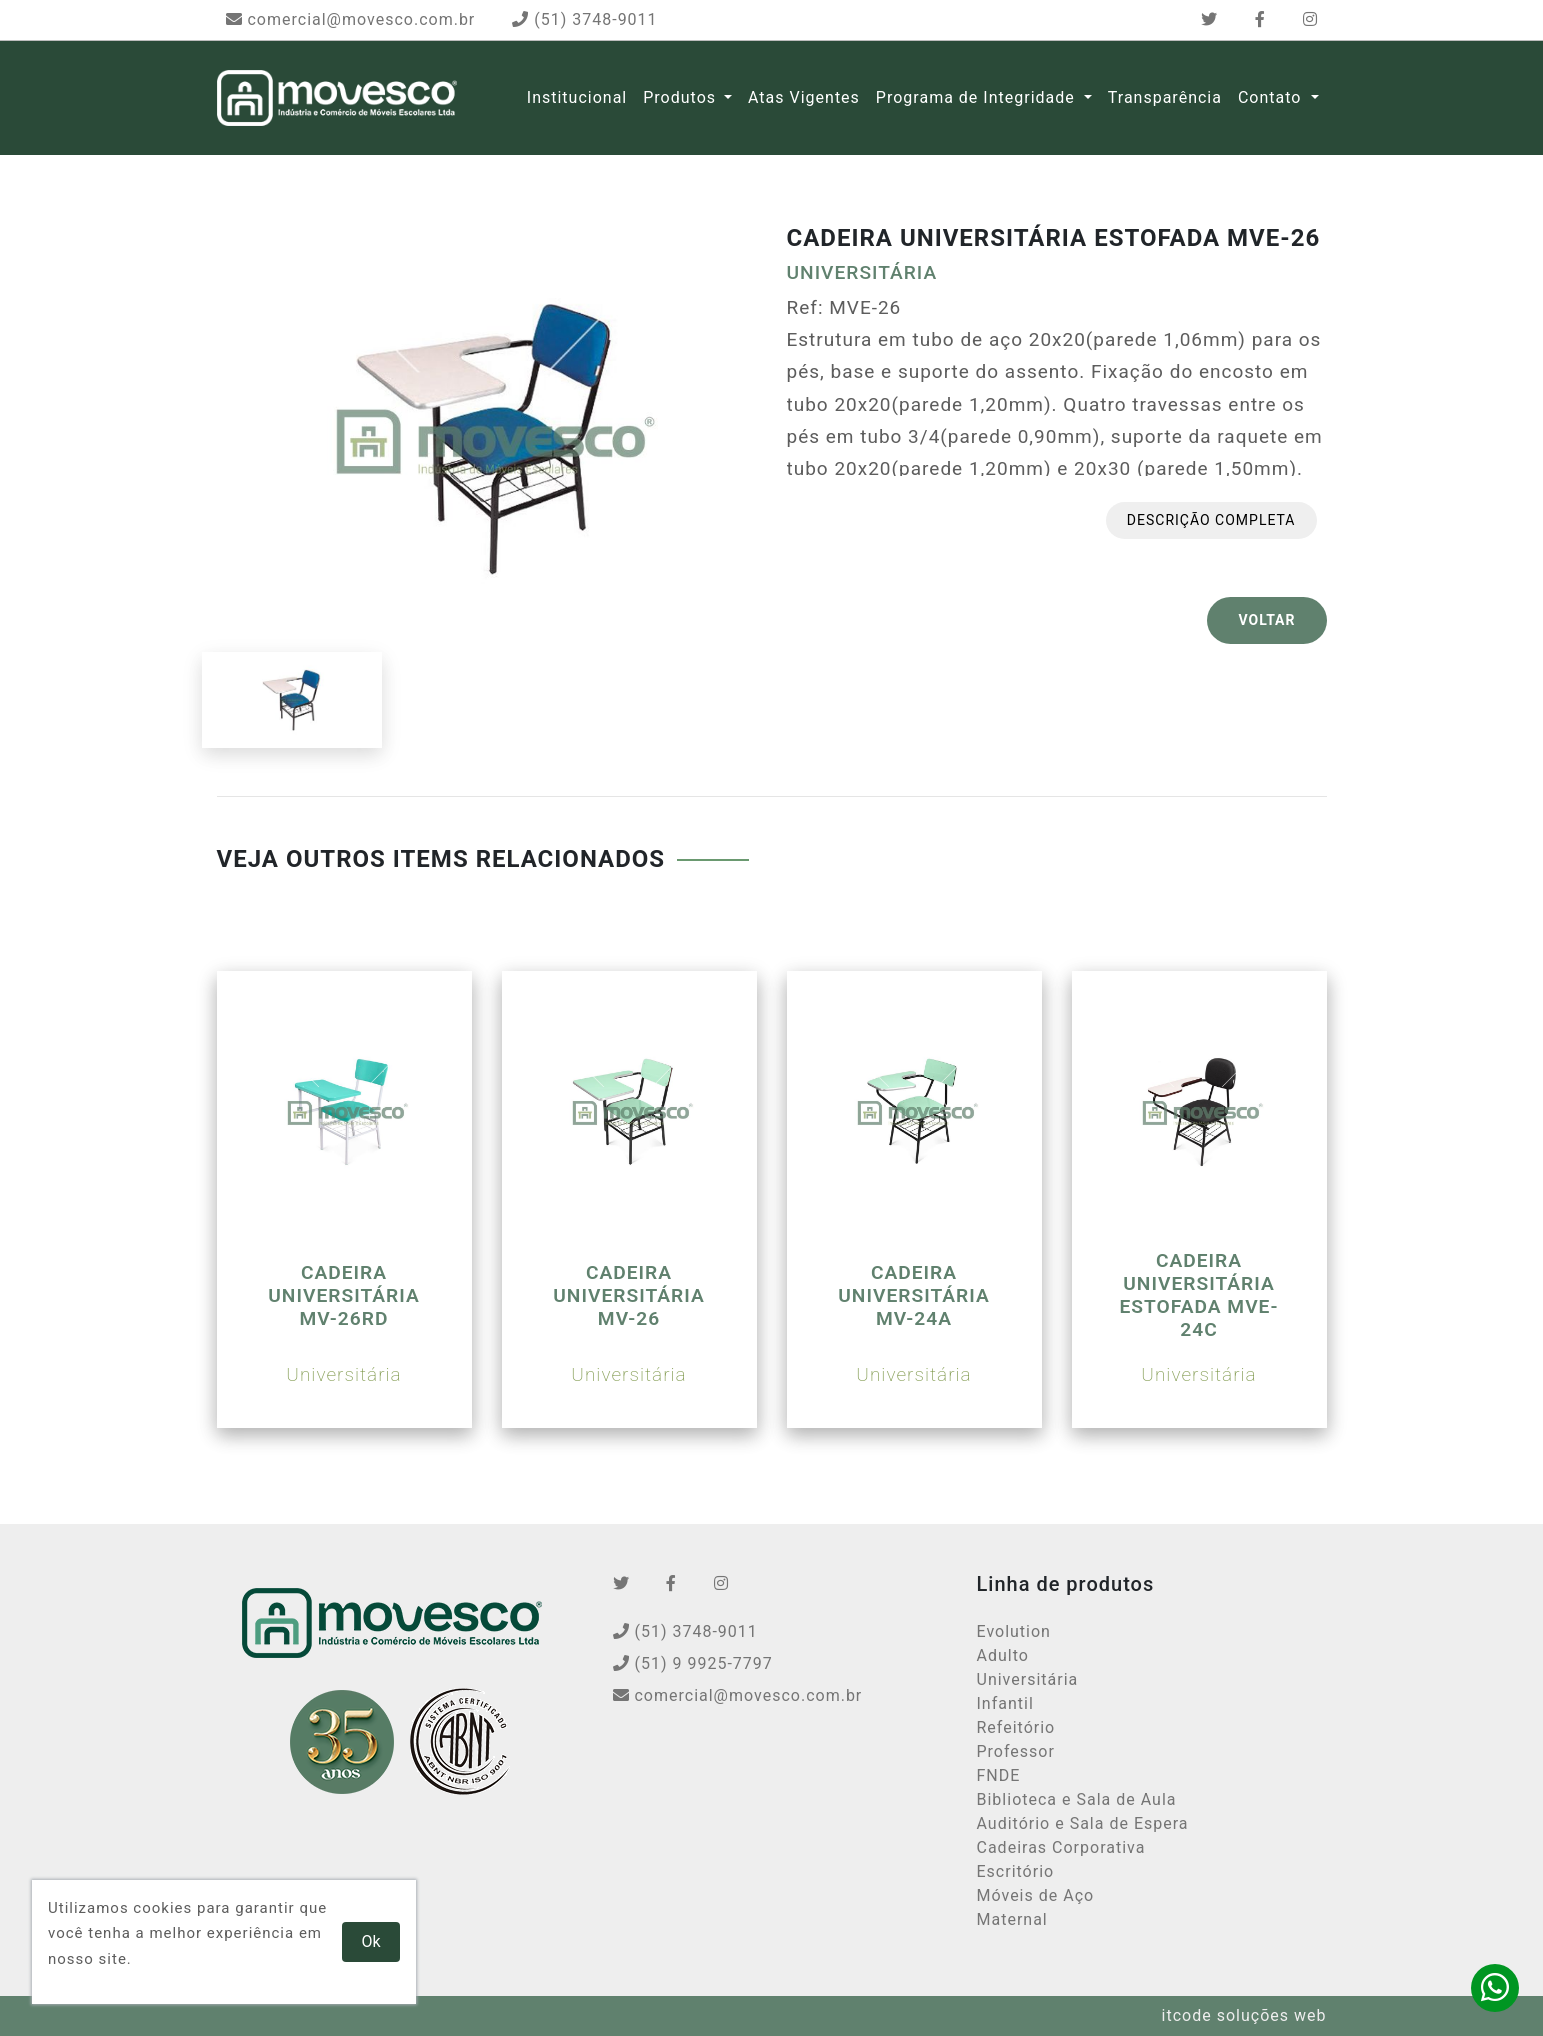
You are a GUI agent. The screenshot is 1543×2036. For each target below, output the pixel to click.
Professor (1016, 1751)
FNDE (999, 1775)
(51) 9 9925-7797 (693, 1663)
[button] (728, 98)
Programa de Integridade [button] (978, 97)
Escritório (1016, 1871)
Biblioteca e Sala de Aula (1077, 1799)
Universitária (1028, 1679)
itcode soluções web (1244, 2015)
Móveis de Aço (1036, 1895)
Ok (371, 1941)
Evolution (1014, 1631)
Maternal (1012, 1919)
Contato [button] (1272, 97)
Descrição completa (1211, 520)
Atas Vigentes (804, 97)
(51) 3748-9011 (584, 19)
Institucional (577, 97)
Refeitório (1016, 1727)
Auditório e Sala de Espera (1083, 1823)
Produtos (679, 97)
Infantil (1005, 1703)
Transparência (1165, 97)
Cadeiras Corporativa (1061, 1847)
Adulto (1003, 1655)
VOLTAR (1266, 620)
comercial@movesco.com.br (351, 19)
